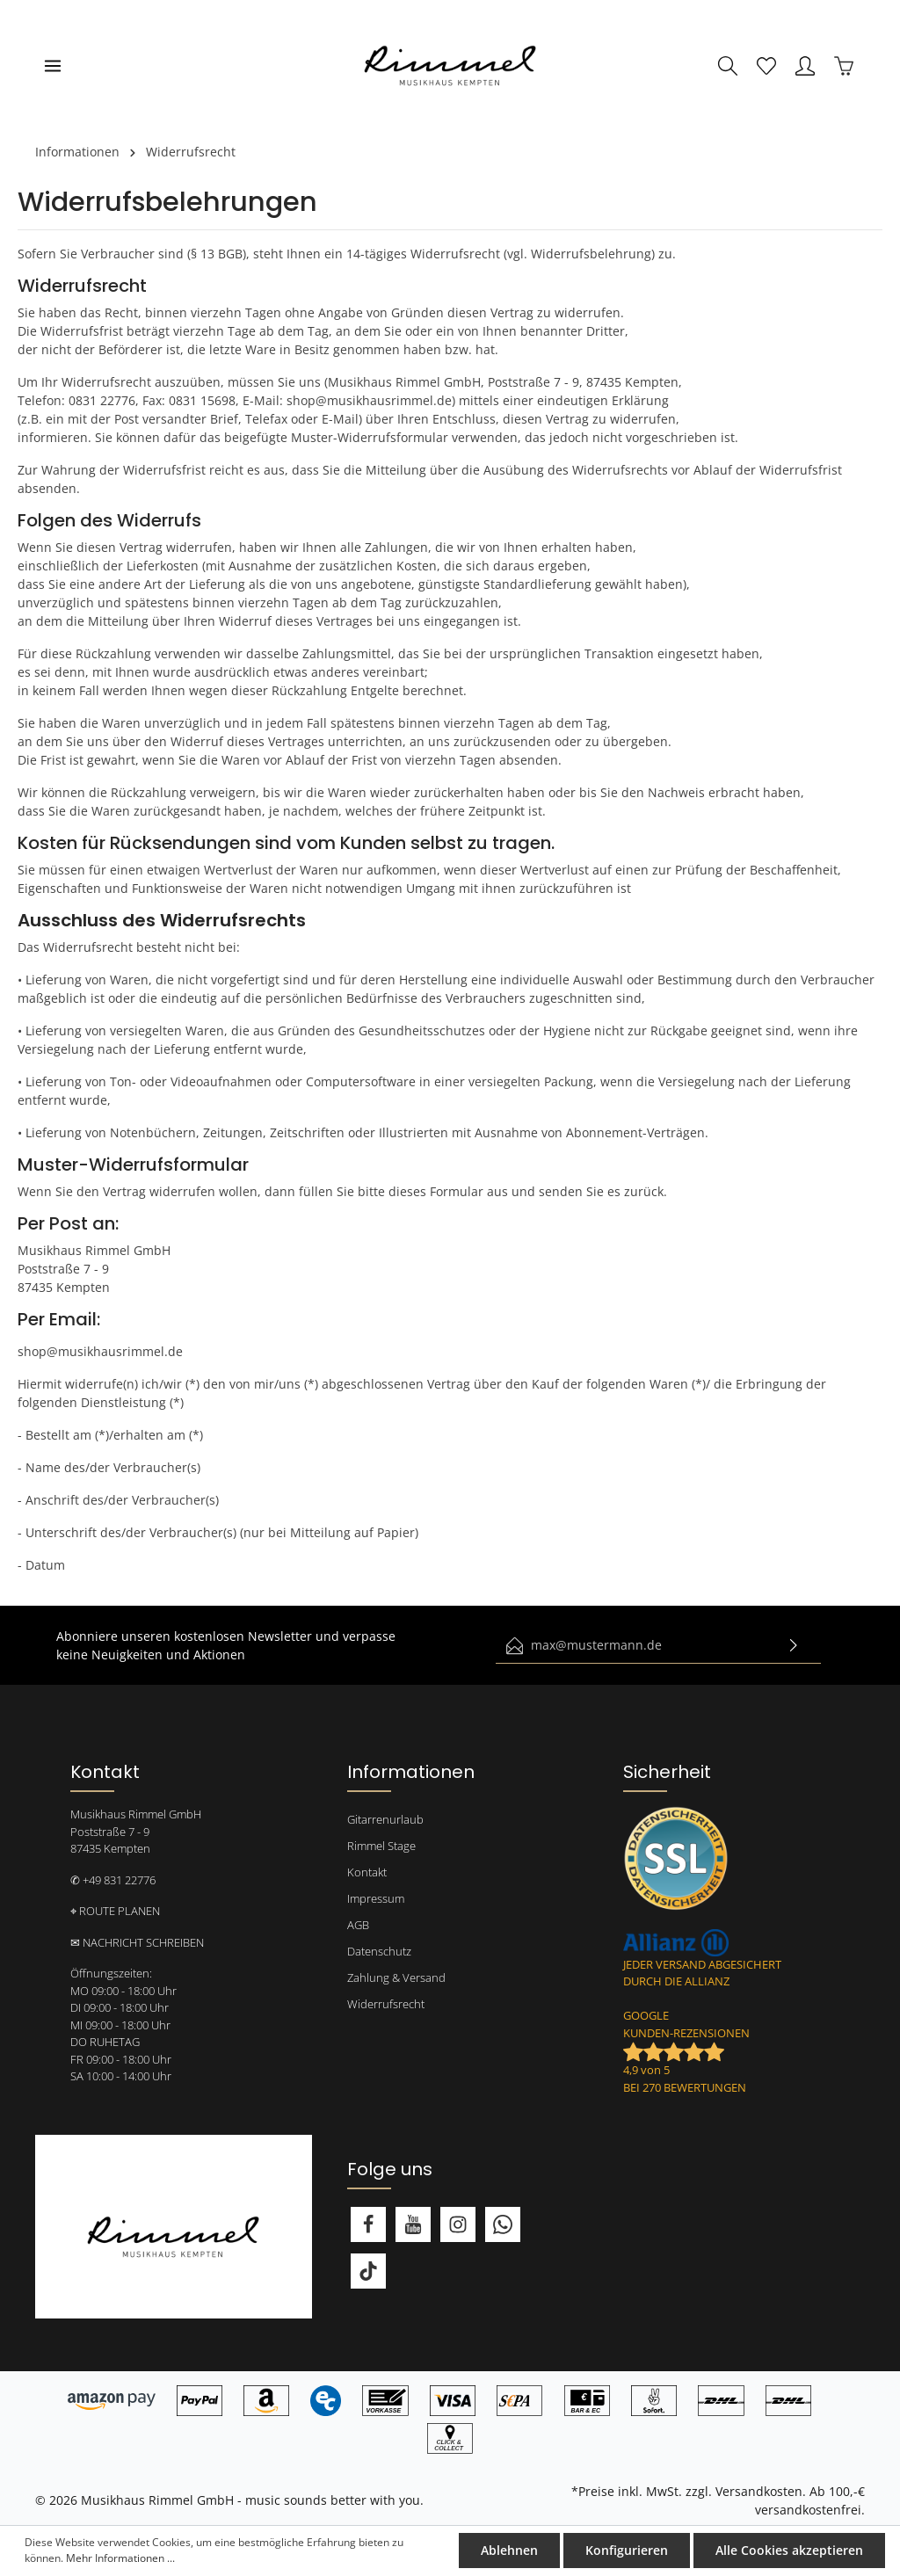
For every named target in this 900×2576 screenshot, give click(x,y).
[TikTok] (368, 2271)
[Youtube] (413, 2224)
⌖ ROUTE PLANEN (115, 1911)
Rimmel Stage (381, 1846)
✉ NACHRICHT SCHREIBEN (137, 1942)
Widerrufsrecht (386, 2004)
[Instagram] (457, 2224)
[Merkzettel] (766, 65)
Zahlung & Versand (396, 1977)
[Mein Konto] (805, 65)
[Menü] (52, 65)
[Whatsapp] (502, 2224)
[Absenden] (793, 1646)
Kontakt (367, 1872)
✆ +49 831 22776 (113, 1880)
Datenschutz (379, 1951)
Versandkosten (758, 2491)
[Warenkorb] (843, 65)
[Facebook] (368, 2224)
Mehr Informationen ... (120, 2558)
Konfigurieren (628, 2551)
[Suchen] (727, 65)
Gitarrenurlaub (385, 1819)
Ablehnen (512, 2551)
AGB (358, 1925)
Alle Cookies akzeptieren (790, 2551)
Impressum (375, 1898)
